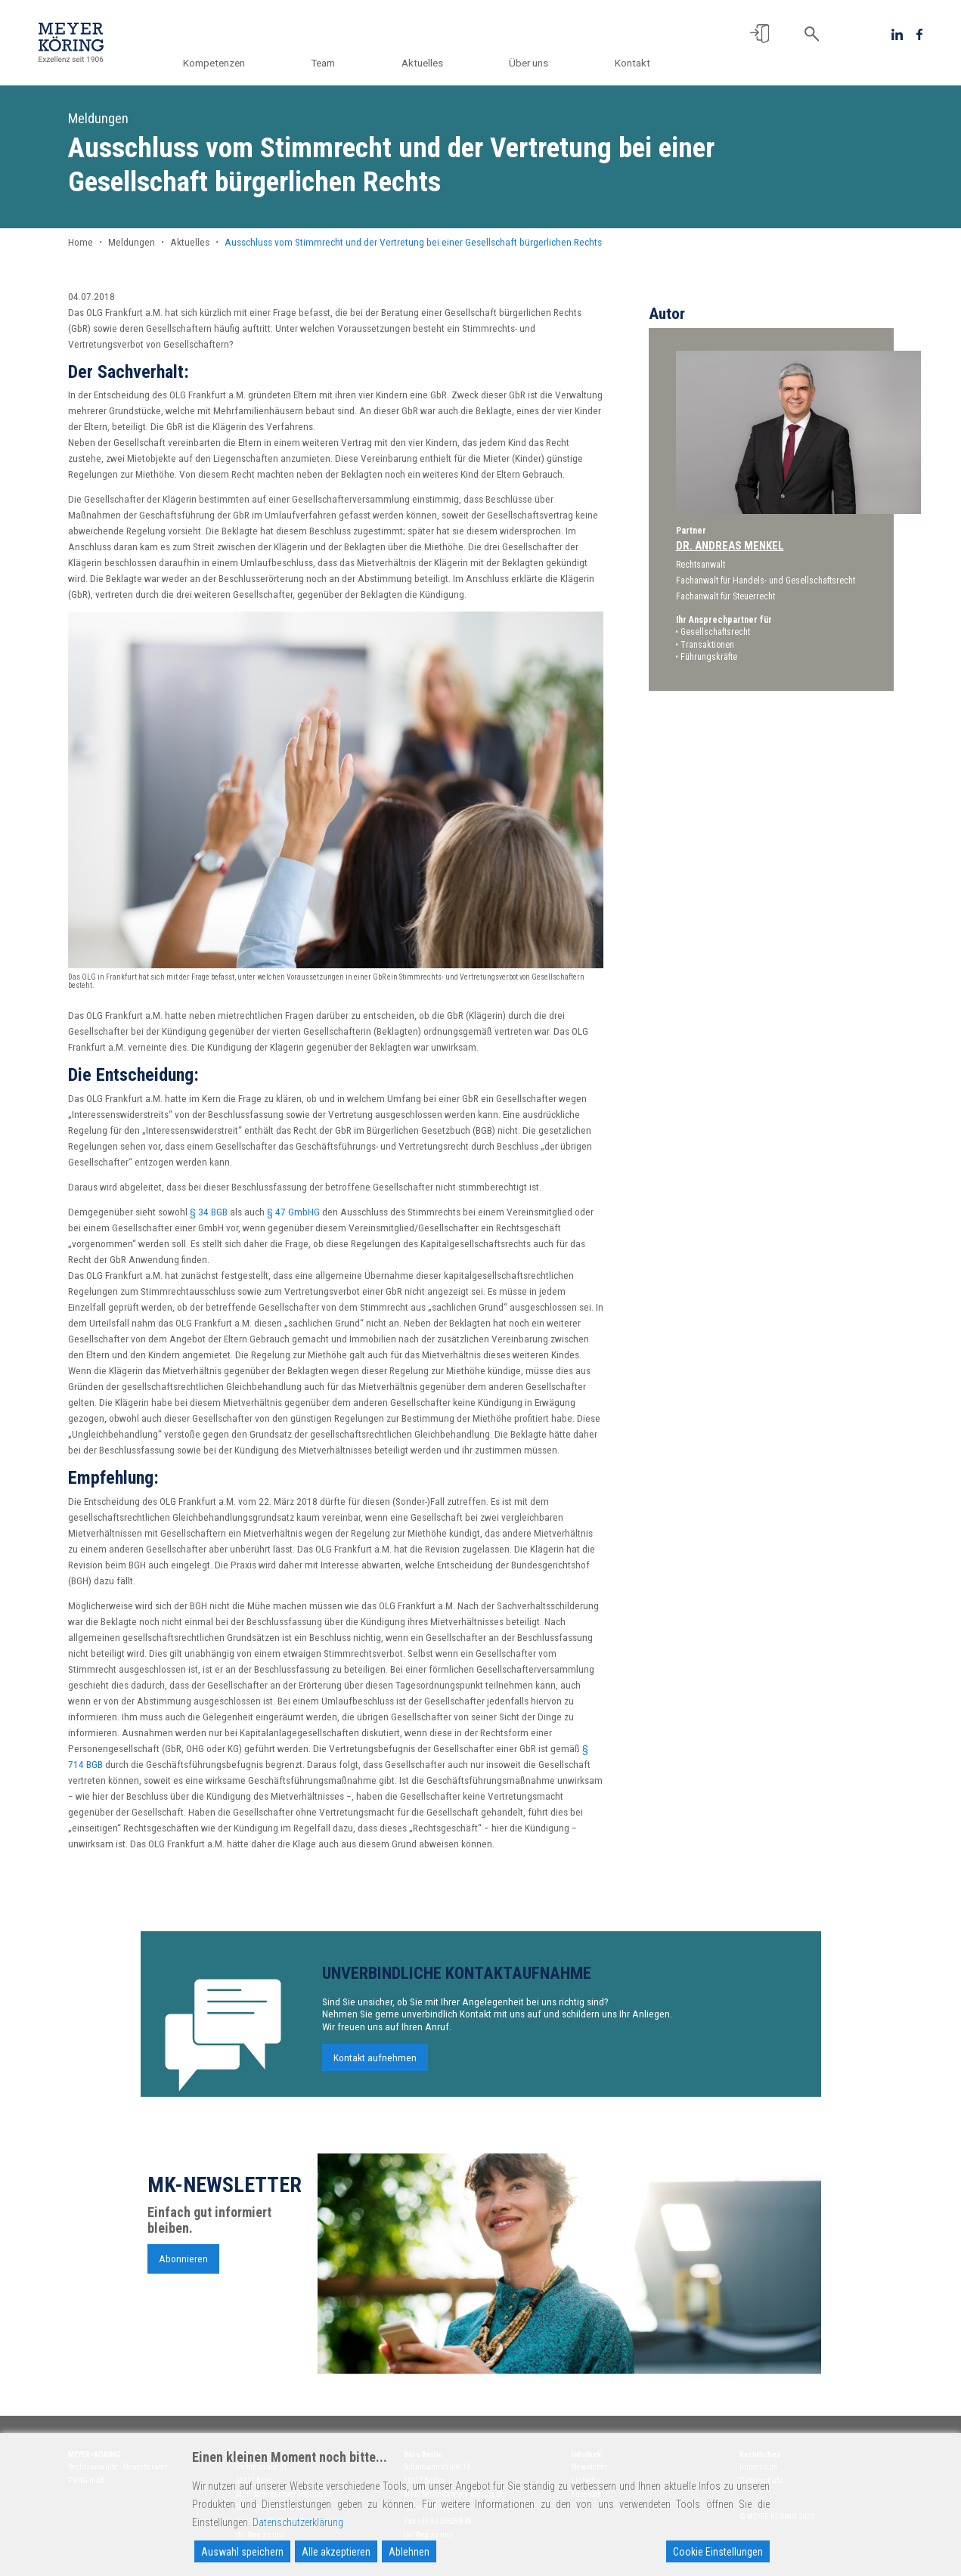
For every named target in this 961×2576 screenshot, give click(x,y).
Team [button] (336, 63)
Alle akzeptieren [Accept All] (336, 2552)
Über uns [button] (533, 63)
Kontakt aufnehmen (375, 2063)
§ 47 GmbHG (293, 1212)
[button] (759, 34)
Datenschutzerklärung (298, 2522)
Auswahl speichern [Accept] (242, 2552)
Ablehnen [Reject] (409, 2552)
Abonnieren (183, 2264)
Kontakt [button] (632, 63)
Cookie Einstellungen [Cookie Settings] (718, 2552)
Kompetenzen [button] (231, 63)
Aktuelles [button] (430, 63)
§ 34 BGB (209, 1212)
